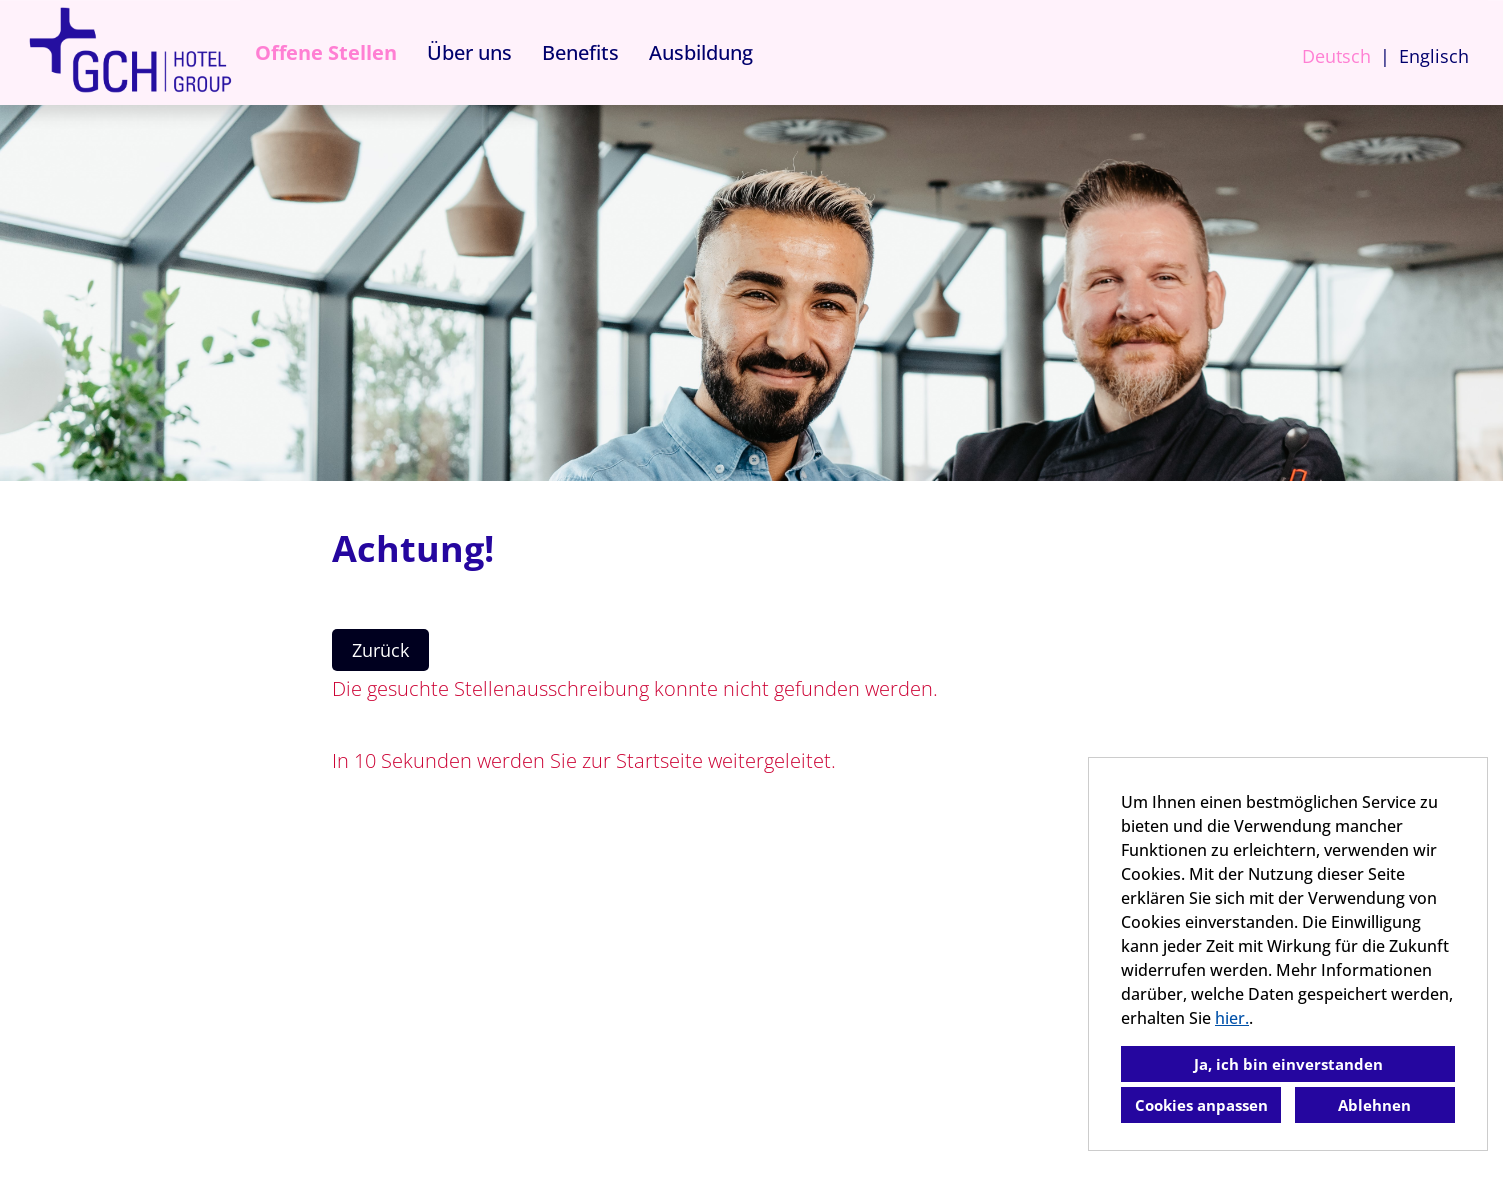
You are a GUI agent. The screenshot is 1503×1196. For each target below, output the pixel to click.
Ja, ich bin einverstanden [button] (1288, 1064)
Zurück (380, 650)
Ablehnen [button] (1374, 1105)
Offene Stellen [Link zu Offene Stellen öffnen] (326, 52)
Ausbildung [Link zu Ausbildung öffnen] (701, 52)
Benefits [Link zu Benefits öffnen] (580, 52)
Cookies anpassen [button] (1201, 1105)
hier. (1232, 1018)
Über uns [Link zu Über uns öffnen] (469, 52)
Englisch (1434, 56)
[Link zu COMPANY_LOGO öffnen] (130, 52)
